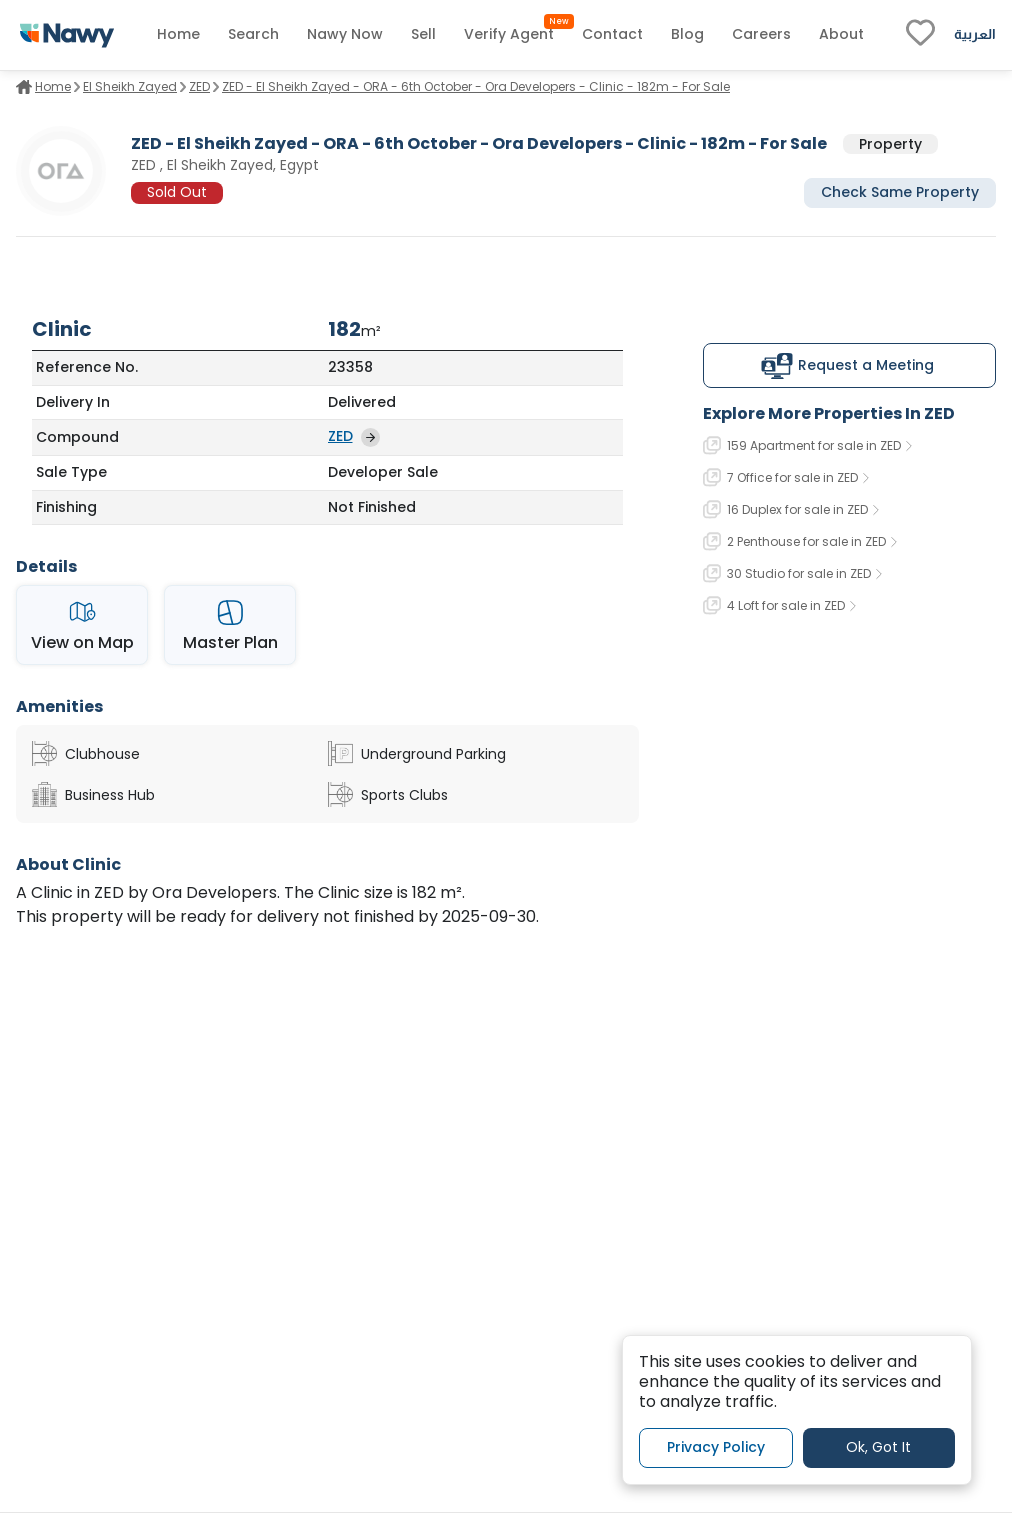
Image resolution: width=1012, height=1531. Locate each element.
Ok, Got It (878, 1447)
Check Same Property (900, 192)
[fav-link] (920, 35)
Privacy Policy (716, 1447)
